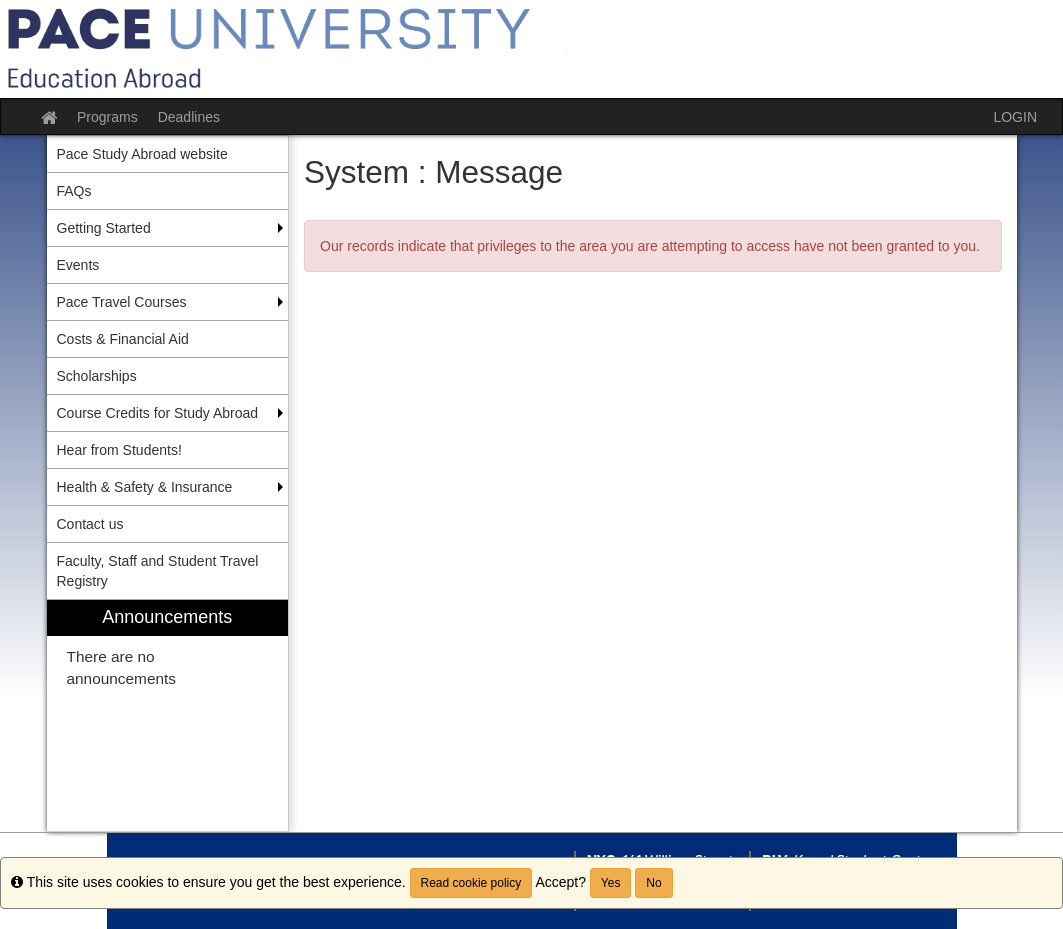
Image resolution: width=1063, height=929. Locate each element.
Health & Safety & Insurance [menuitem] (145, 487)
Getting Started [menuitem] (104, 228)
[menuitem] (168, 715)
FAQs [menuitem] (74, 191)
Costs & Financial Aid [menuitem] (123, 339)
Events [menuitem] (78, 265)
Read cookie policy (471, 883)
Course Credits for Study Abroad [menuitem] (158, 413)
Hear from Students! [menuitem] (119, 450)
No (653, 883)
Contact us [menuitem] (90, 524)
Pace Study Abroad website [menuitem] (142, 154)
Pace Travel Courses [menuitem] (122, 302)
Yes (611, 883)
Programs (107, 117)
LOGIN (1015, 117)
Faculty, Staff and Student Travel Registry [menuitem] (158, 571)
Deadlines (189, 117)
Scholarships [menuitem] (97, 376)
